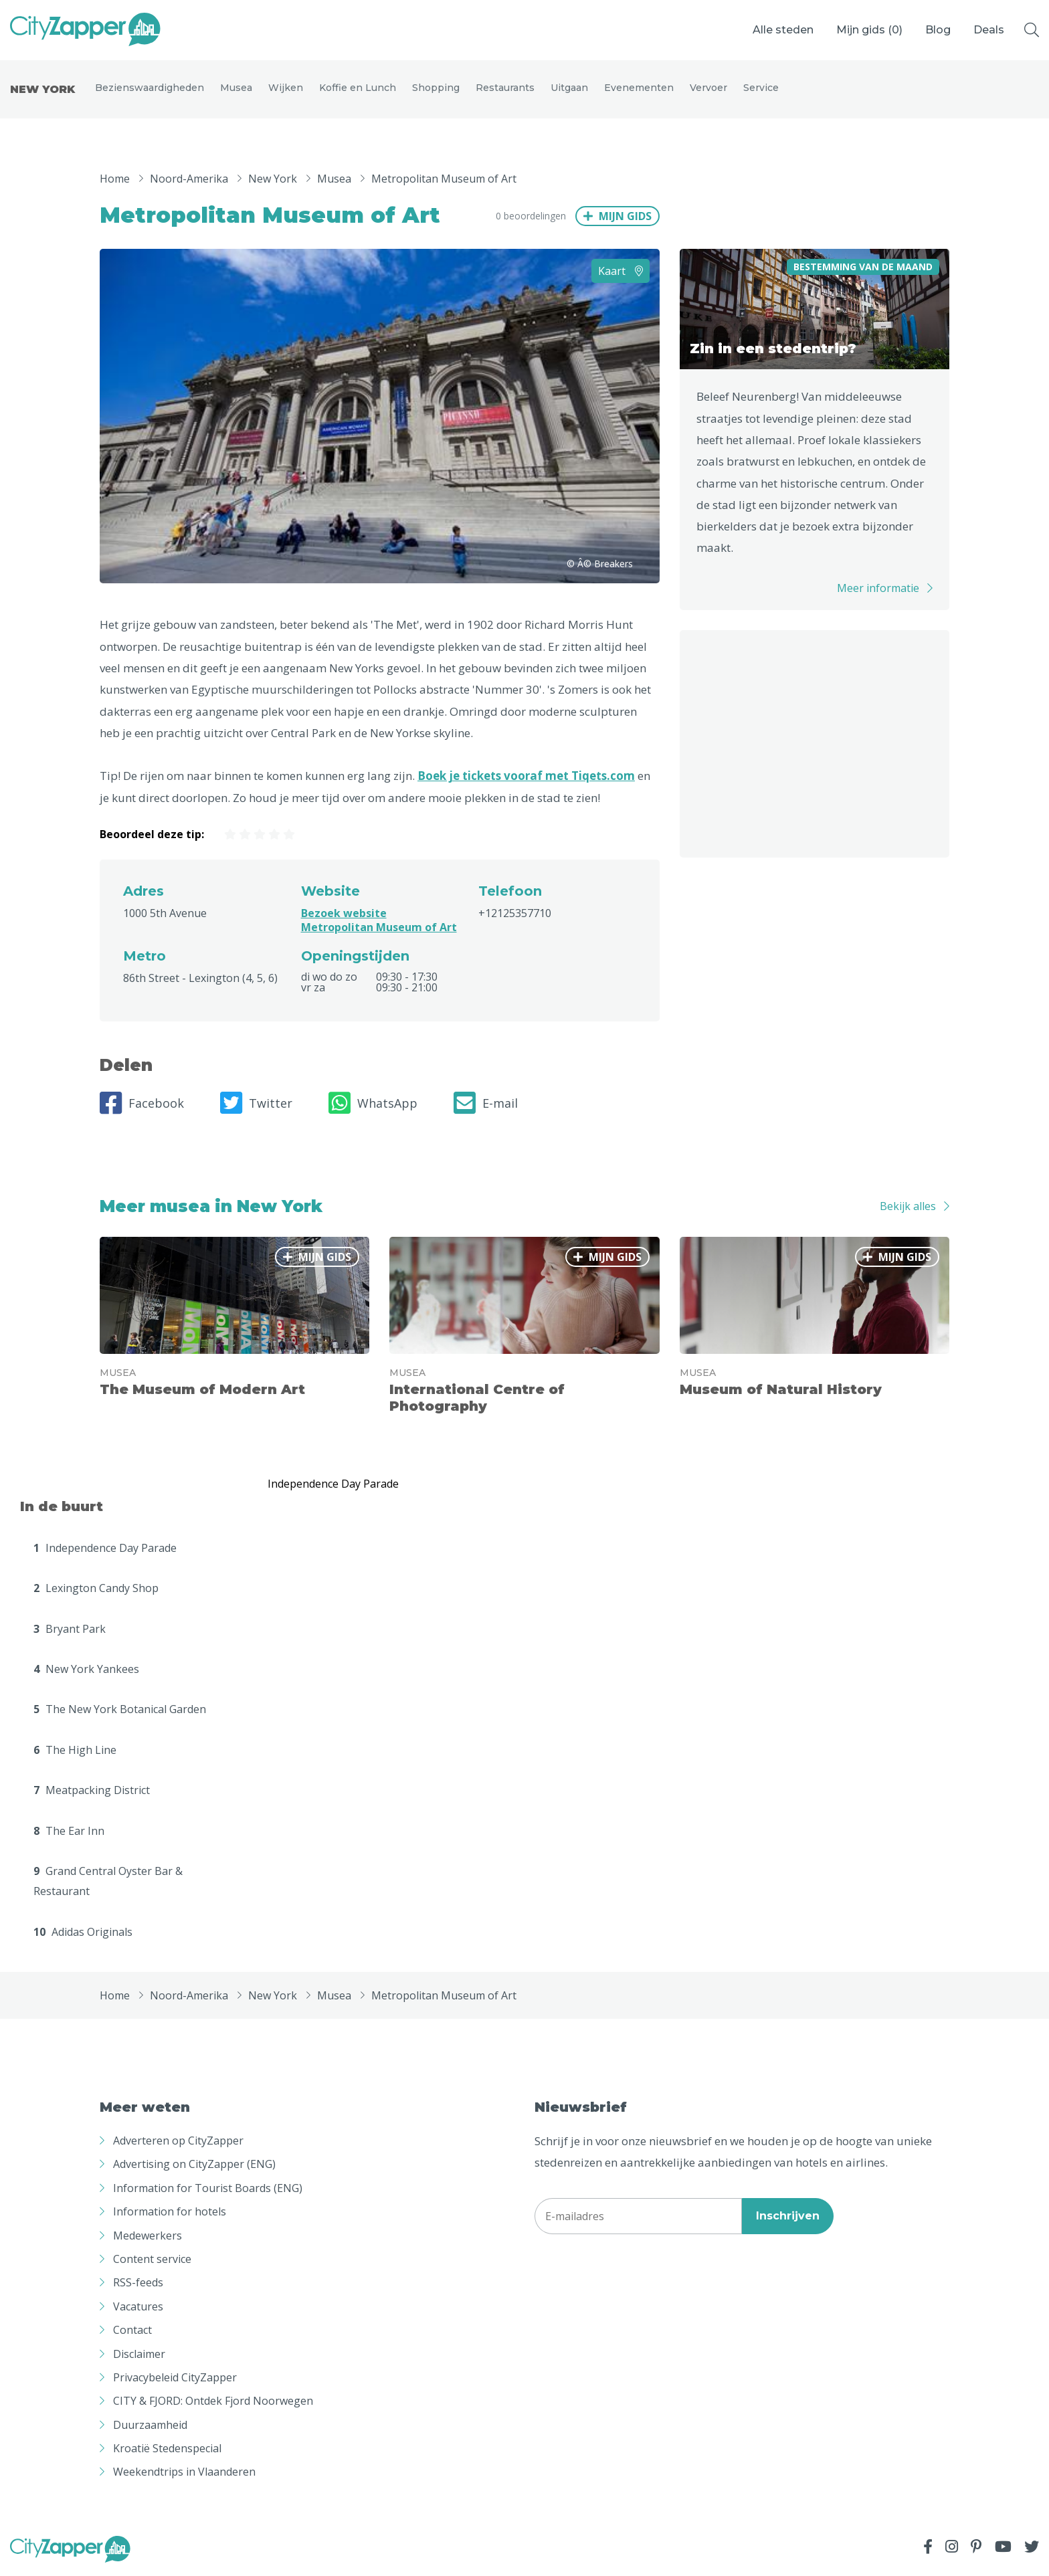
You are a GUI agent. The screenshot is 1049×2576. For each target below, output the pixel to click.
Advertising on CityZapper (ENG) (194, 2166)
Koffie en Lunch (357, 88)
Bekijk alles (908, 1208)
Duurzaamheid (150, 2426)
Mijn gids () (869, 29)
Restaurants (505, 88)
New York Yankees (86, 1671)
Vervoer (708, 88)
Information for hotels (169, 2213)
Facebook (142, 1105)
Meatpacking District (91, 1792)
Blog (938, 29)
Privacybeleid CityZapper (175, 2379)
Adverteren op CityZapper (178, 2142)
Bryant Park (69, 1630)
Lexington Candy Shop (96, 1590)
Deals (988, 29)
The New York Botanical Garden (119, 1711)
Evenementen (639, 88)
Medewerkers (147, 2237)
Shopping (436, 88)
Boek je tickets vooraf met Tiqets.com (526, 777)
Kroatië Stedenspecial (167, 2450)
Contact (132, 2331)
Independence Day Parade (105, 1550)
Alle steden (783, 29)
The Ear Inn (68, 1832)
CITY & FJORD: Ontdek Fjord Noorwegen (213, 2402)
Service (761, 88)
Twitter (256, 1105)
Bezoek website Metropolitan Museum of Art (379, 922)
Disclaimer (139, 2356)
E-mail (486, 1105)
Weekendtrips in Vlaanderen (184, 2473)
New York (42, 90)
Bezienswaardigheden (149, 88)
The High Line (74, 1752)
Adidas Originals (82, 1933)
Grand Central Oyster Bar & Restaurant (108, 1883)
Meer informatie (878, 590)
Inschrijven (788, 2217)
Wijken (285, 88)
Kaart (620, 273)
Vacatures (138, 2308)
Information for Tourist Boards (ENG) (207, 2190)
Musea (236, 88)
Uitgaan (569, 88)
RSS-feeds (138, 2284)
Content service (152, 2261)
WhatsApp (372, 1105)
